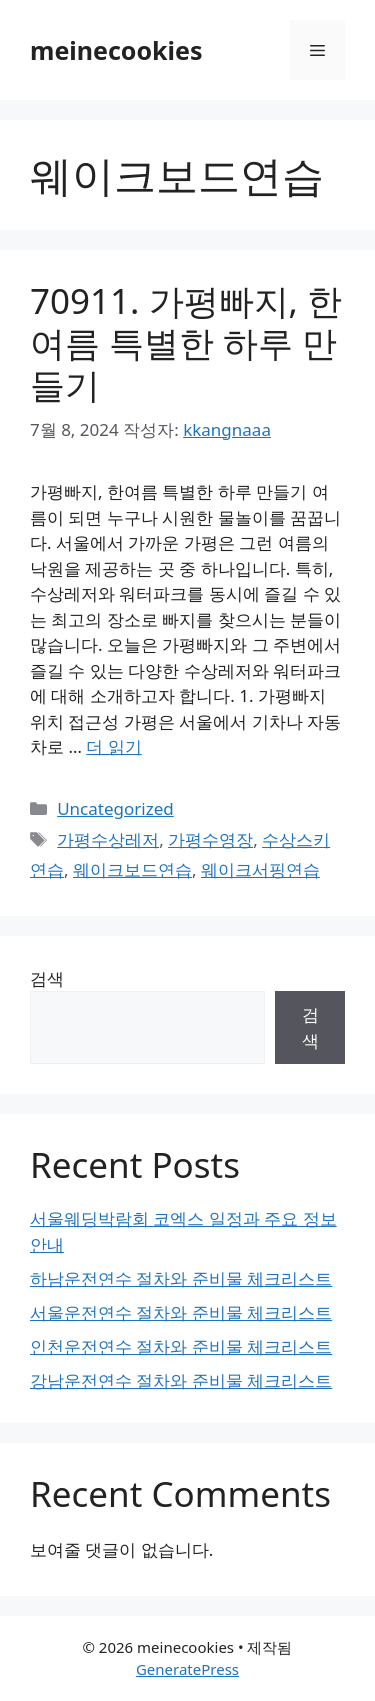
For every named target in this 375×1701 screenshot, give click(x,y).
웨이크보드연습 (132, 869)
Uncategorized (115, 808)
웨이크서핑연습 (260, 869)
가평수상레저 (108, 839)
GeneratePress (187, 1669)
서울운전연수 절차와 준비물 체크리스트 (181, 1312)
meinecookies (116, 50)
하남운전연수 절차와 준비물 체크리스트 (181, 1278)
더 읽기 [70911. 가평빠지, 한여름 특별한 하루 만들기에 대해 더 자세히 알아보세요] (113, 746)
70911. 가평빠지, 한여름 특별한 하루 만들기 (186, 342)
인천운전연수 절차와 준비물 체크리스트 (181, 1346)
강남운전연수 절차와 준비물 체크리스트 (181, 1380)
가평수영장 (210, 839)
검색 (47, 978)
